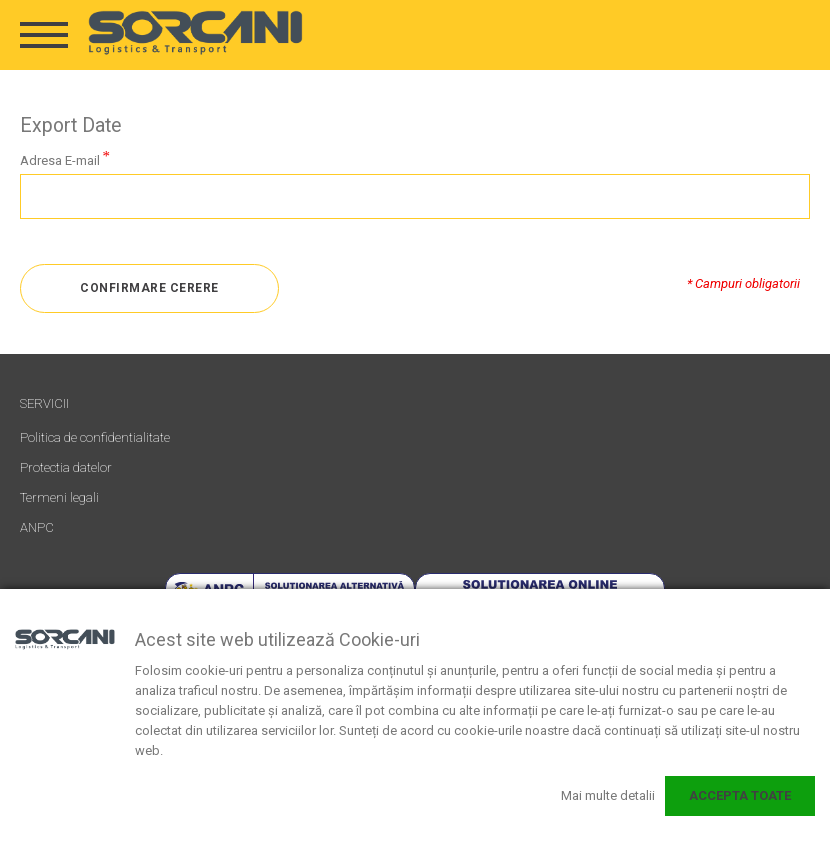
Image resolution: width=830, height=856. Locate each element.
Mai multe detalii (608, 795)
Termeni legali (59, 497)
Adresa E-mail (60, 159)
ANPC (37, 527)
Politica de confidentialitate (95, 437)
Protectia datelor (66, 467)
